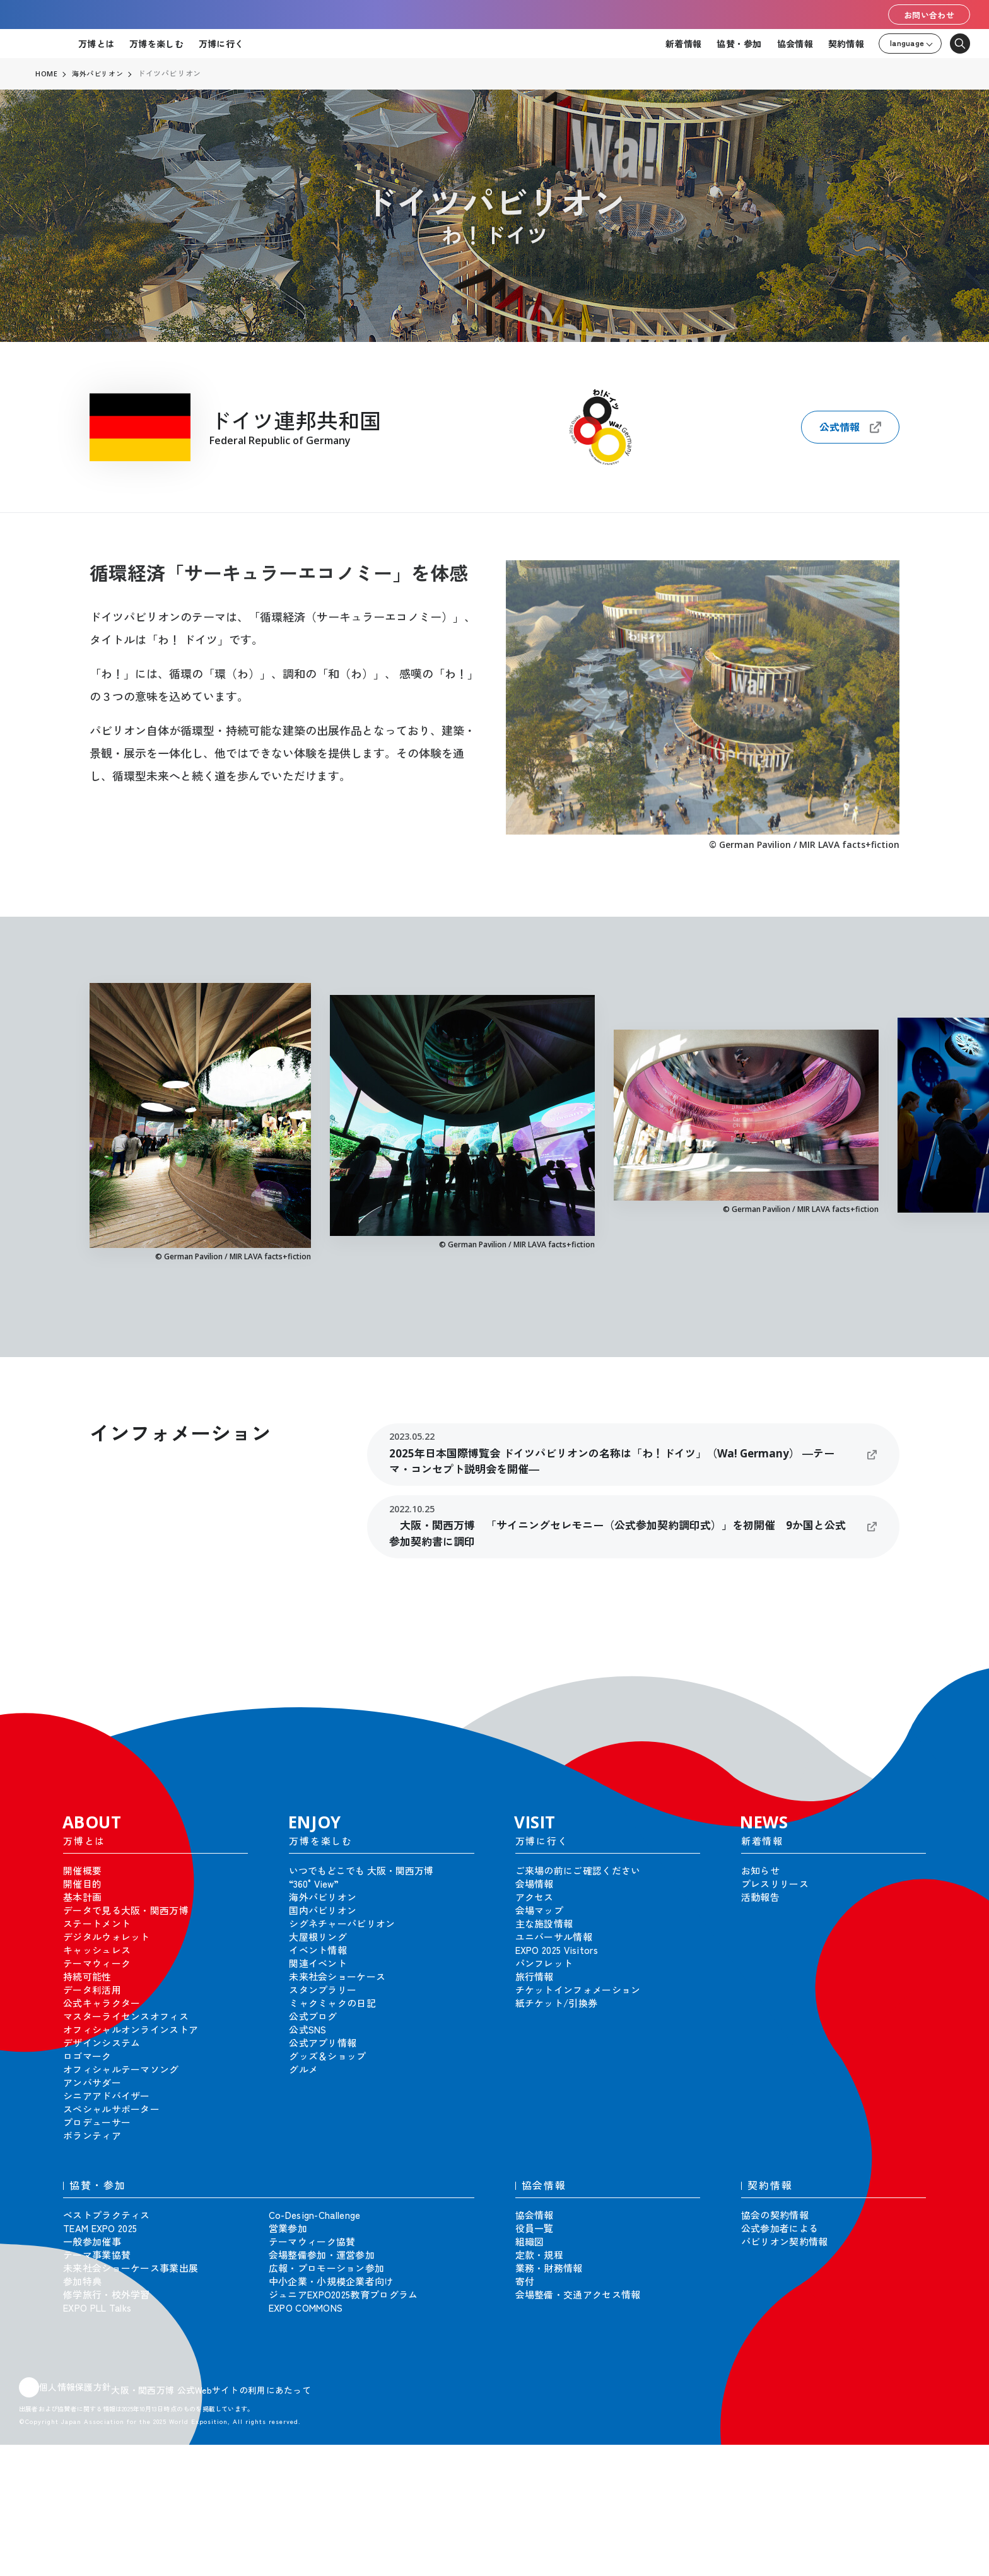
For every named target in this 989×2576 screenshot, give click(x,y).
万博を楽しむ (156, 43)
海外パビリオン (100, 74)
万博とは (96, 43)
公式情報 (850, 427)
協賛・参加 (739, 43)
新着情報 (683, 43)
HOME (46, 74)
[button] (951, 1684)
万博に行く (221, 43)
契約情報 (846, 43)
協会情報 (795, 43)
